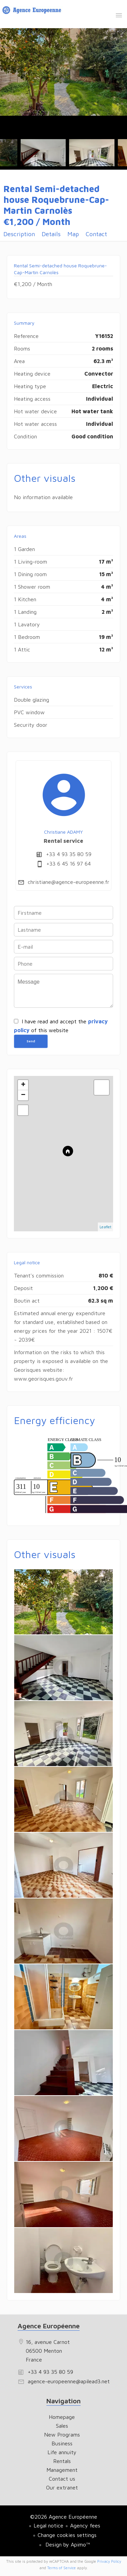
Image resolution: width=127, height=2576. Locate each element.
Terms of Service (61, 2567)
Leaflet (105, 1227)
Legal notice (48, 2525)
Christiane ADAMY (63, 832)
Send (31, 1041)
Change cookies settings (67, 2535)
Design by (67, 2544)
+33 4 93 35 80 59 (68, 854)
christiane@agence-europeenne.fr (68, 882)
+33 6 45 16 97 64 (68, 863)
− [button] (23, 1095)
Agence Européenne (49, 2326)
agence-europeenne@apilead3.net (69, 2381)
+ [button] (23, 1085)
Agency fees (85, 2525)
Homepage (32, 11)
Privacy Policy (109, 2561)
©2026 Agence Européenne (63, 2517)
